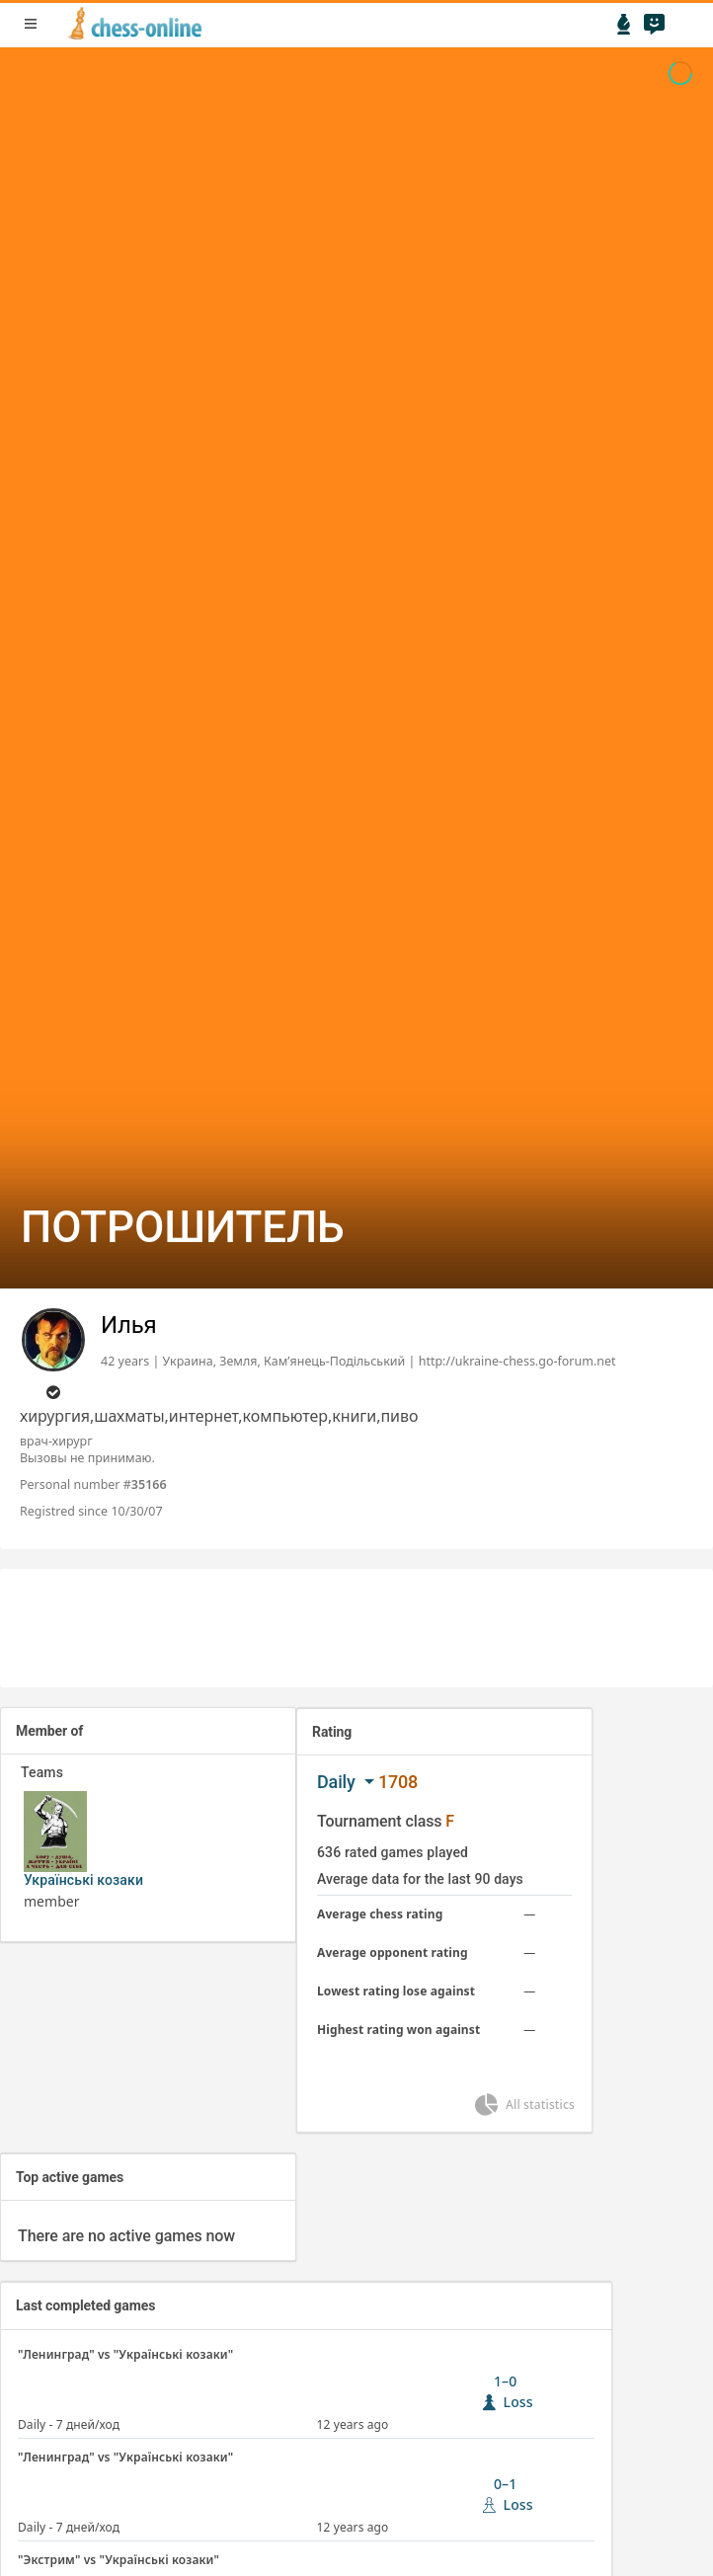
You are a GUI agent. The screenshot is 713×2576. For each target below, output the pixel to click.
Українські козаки (83, 1880)
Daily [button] (338, 1781)
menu (30, 24)
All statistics (523, 2105)
